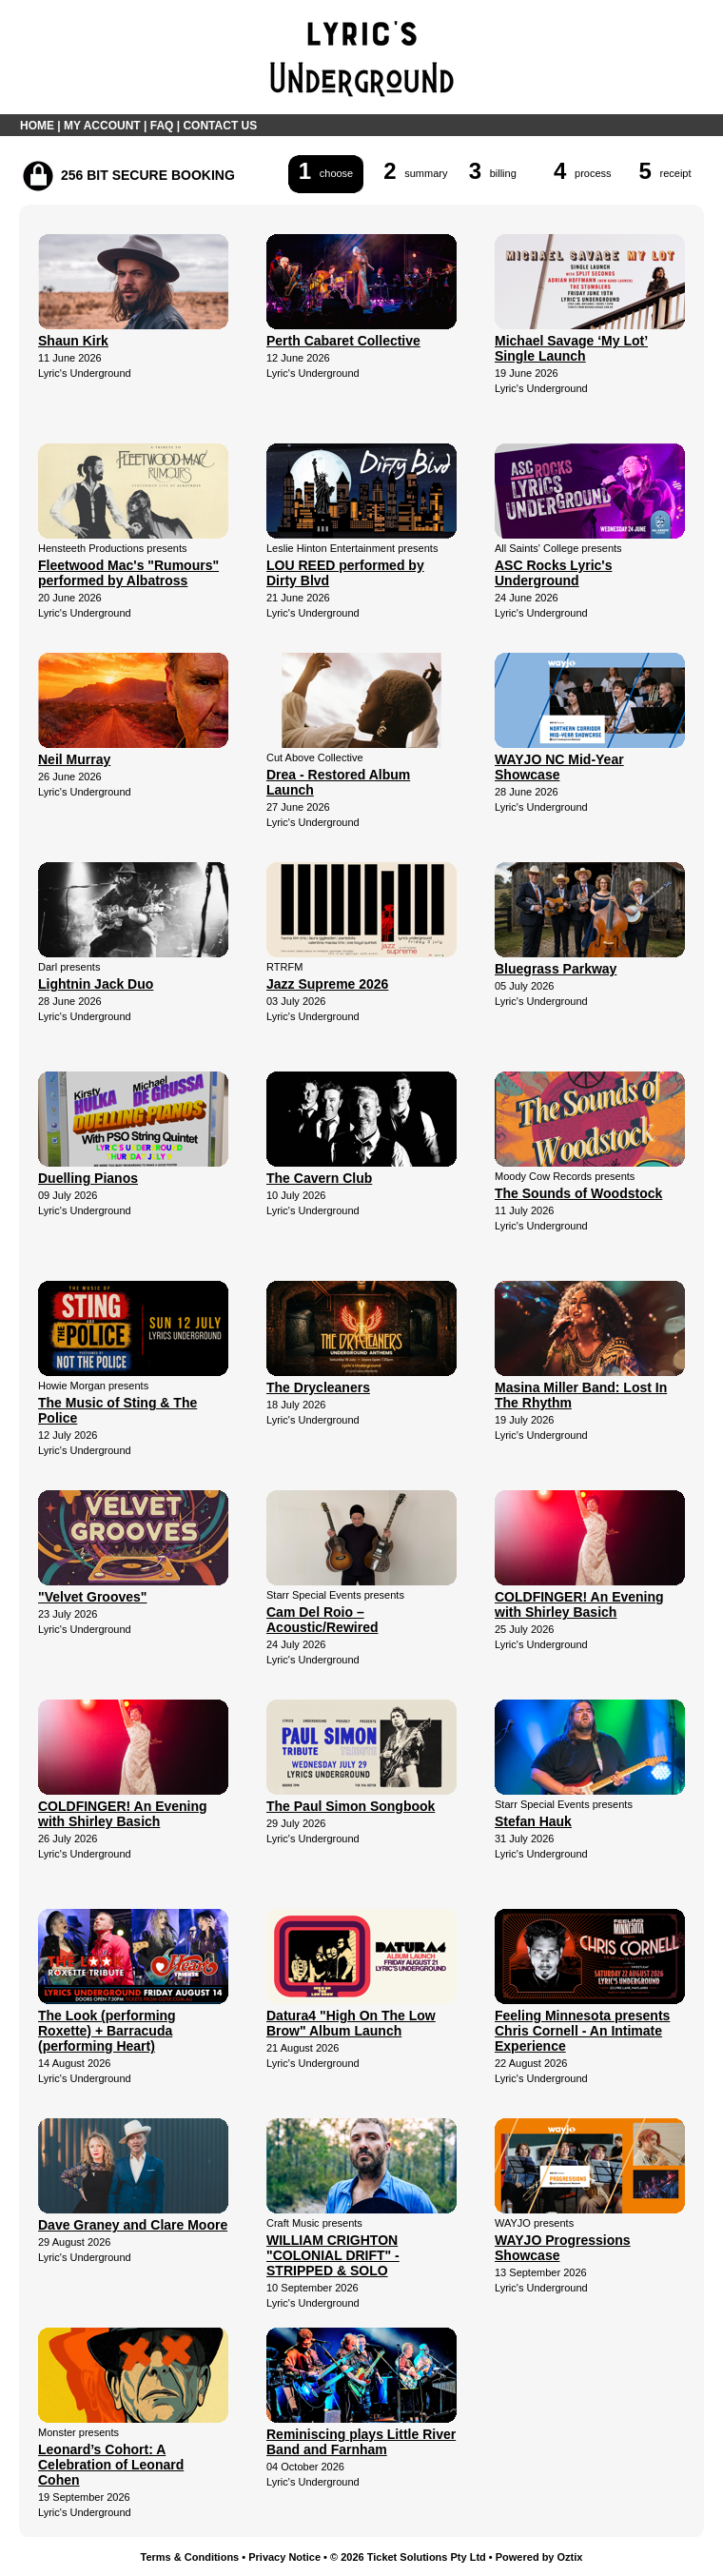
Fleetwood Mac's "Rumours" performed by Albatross (128, 573)
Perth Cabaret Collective (343, 340)
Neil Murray (74, 759)
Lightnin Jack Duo (95, 984)
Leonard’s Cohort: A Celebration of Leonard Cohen (111, 2465)
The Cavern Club (319, 1178)
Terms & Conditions (190, 2557)
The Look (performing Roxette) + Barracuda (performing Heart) (107, 2031)
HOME (37, 125)
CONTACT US (220, 125)
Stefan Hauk (533, 1821)
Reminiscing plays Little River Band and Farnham (361, 2442)
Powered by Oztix (539, 2557)
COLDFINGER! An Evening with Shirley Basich (579, 1604)
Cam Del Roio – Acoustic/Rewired (322, 1619)
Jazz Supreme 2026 (327, 984)
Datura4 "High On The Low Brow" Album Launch (351, 2023)
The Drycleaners (318, 1387)
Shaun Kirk (73, 340)
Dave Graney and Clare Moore (132, 2224)
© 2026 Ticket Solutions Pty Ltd (408, 2557)
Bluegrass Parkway (555, 968)
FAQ (162, 125)
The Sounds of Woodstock (578, 1193)
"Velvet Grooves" (92, 1596)
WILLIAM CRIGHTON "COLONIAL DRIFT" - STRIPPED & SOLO (333, 2255)
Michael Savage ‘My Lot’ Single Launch (571, 348)
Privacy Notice (284, 2557)
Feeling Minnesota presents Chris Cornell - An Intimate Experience (582, 2031)
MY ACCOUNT (102, 125)
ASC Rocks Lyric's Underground (553, 573)
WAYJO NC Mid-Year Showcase (559, 767)
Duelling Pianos (88, 1178)
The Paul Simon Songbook (350, 1806)
